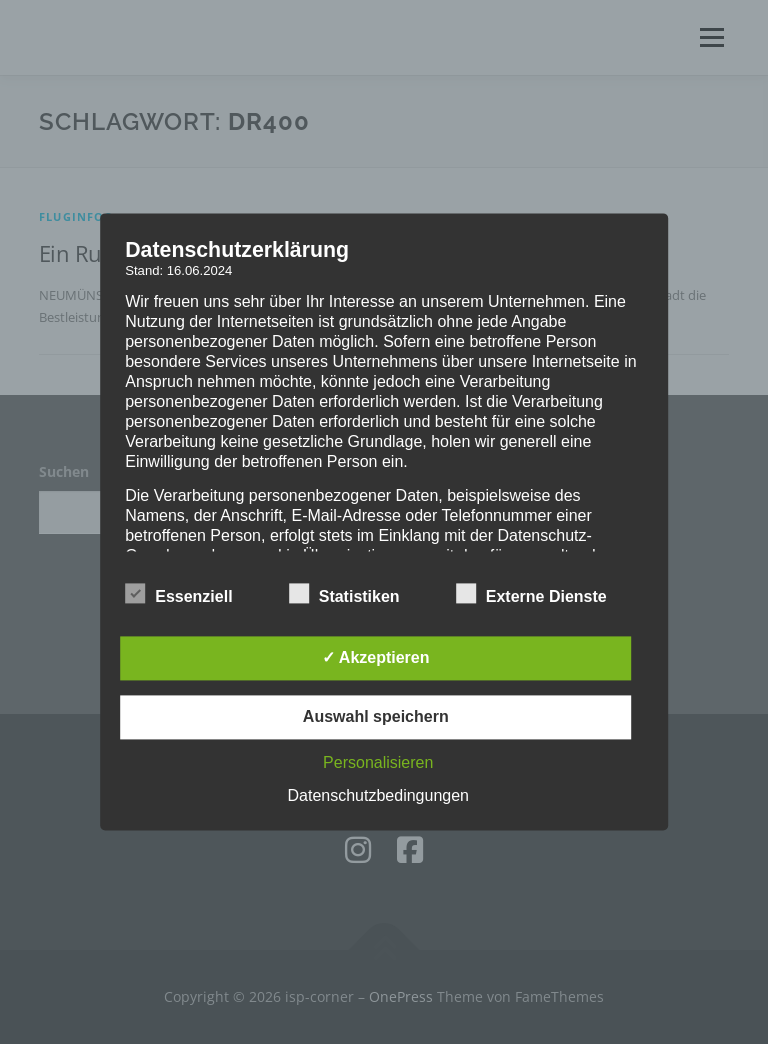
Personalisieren (378, 763)
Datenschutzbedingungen (378, 796)
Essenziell (178, 594)
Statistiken (344, 594)
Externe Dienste (531, 594)
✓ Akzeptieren (376, 658)
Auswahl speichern (376, 717)
